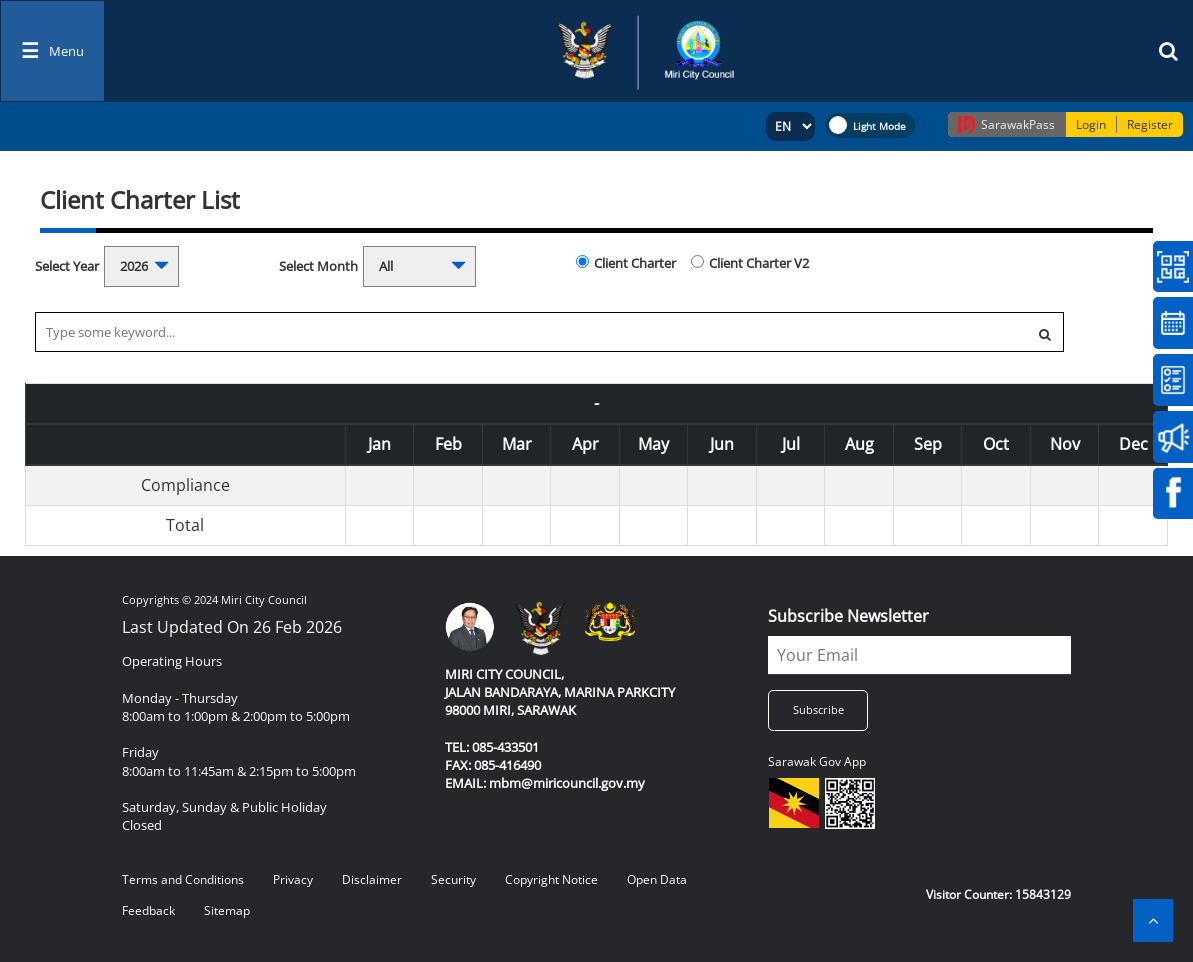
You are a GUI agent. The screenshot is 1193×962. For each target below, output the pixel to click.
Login (1091, 124)
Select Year (67, 266)
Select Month (318, 266)
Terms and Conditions (183, 879)
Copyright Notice (551, 879)
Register (1150, 124)
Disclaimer (372, 879)
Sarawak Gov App (817, 761)
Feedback (148, 910)
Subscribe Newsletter (848, 616)
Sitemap (227, 910)
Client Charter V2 (759, 263)
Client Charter (635, 263)
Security (453, 879)
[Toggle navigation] (52, 51)
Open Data (657, 879)
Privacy (293, 879)
